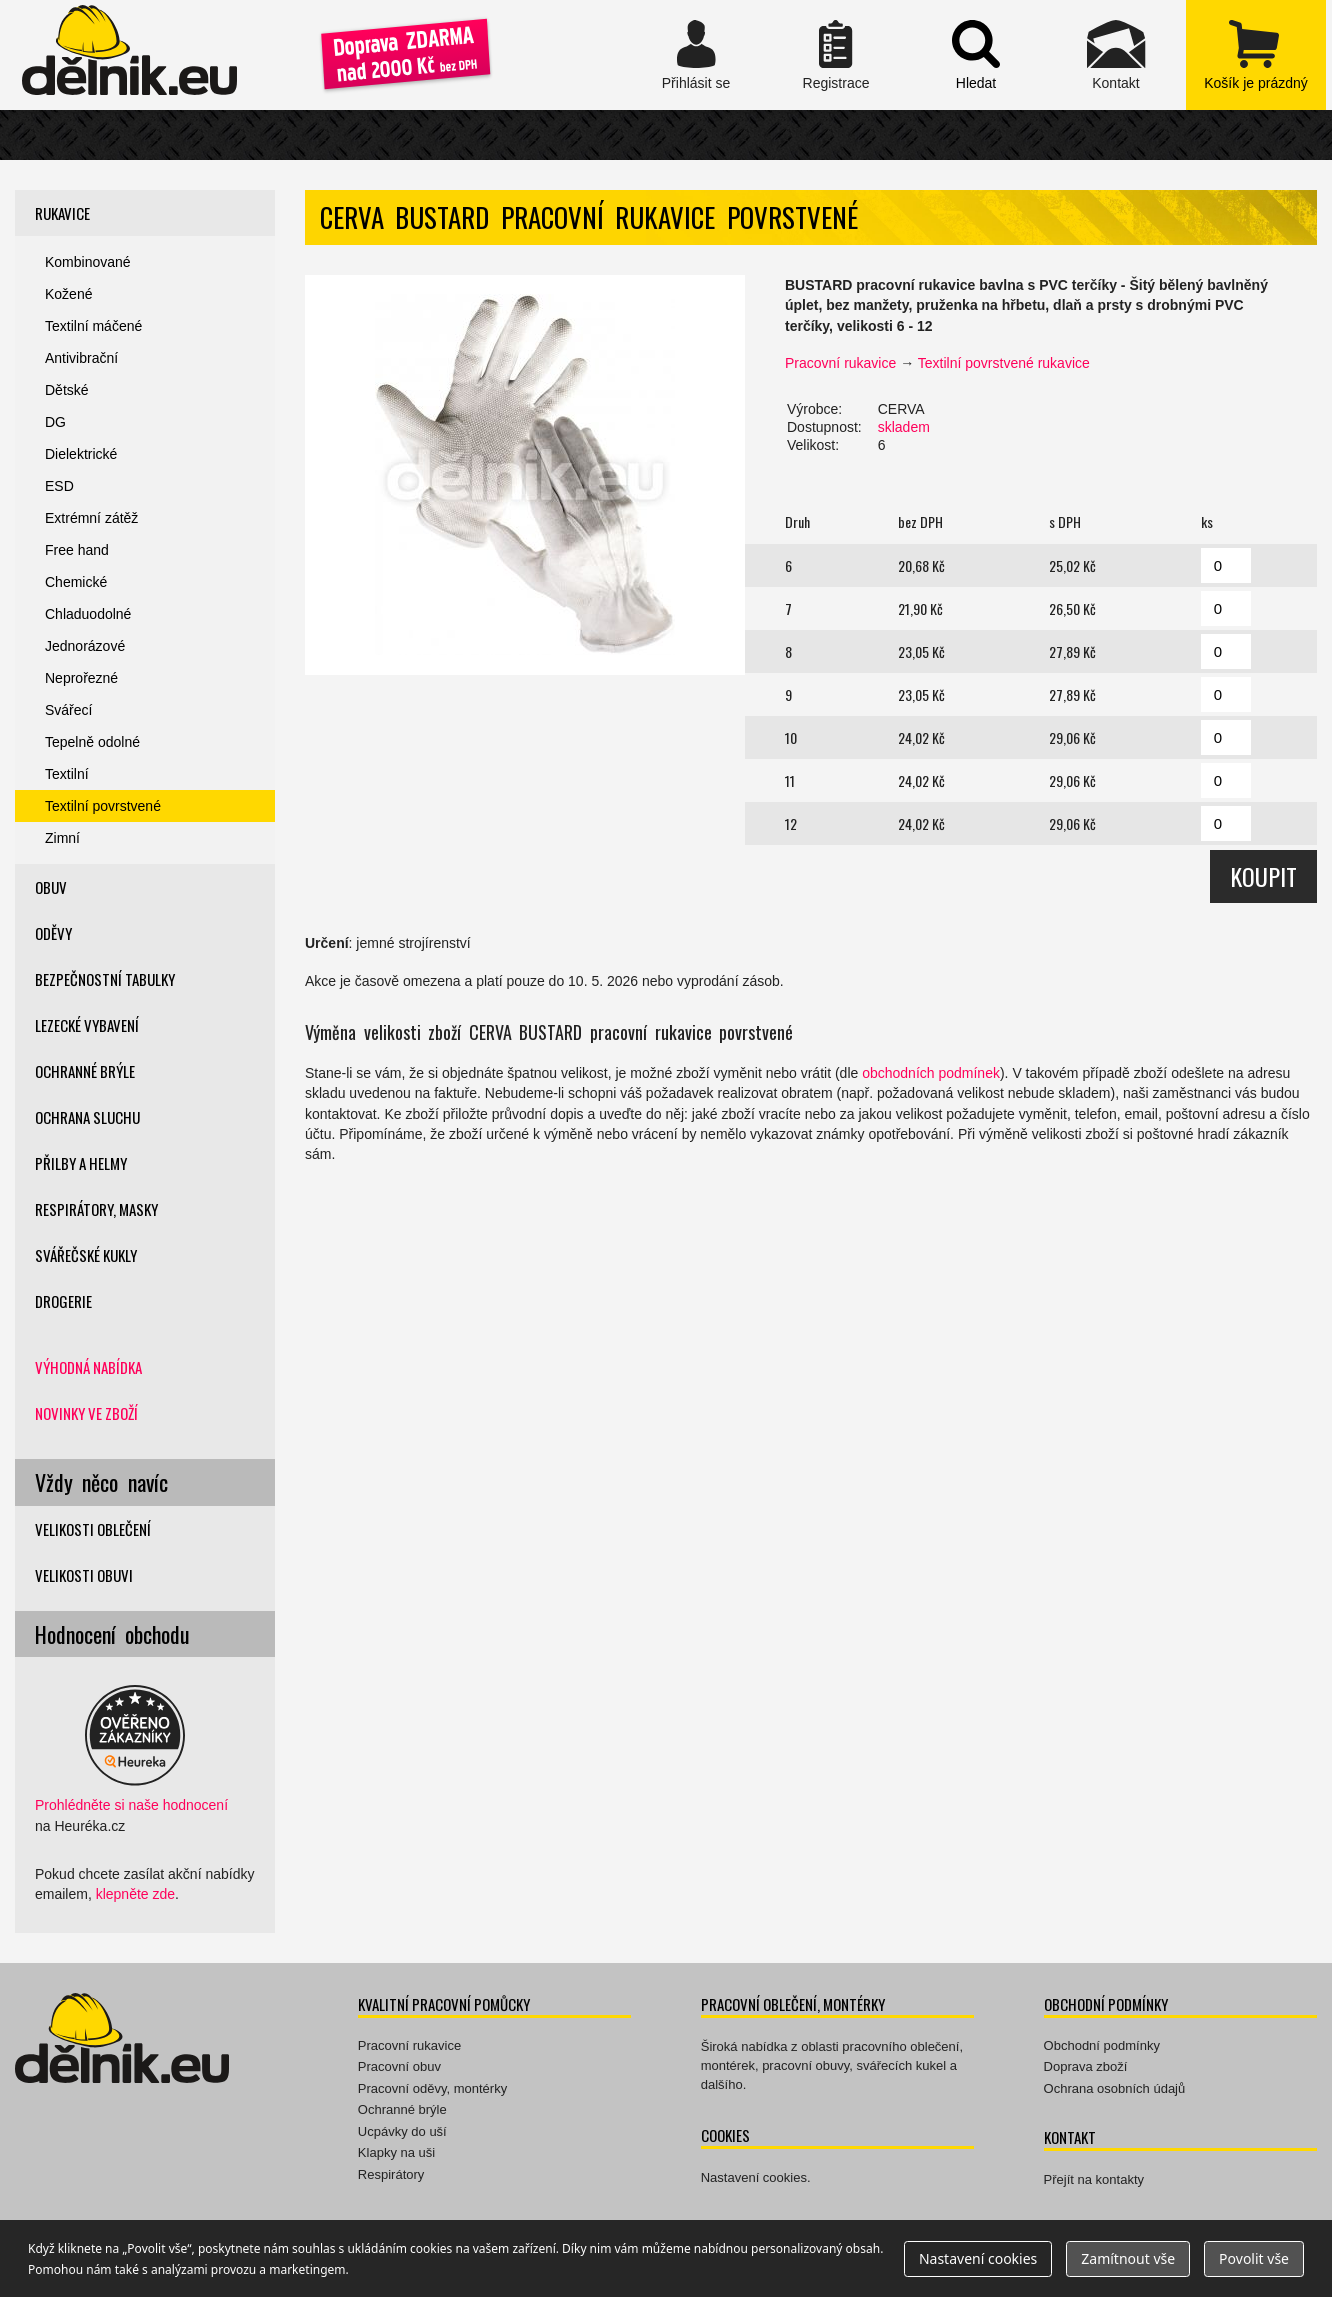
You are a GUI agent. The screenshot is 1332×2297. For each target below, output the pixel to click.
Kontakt (1116, 55)
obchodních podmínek (931, 1073)
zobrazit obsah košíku (1256, 55)
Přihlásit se (696, 55)
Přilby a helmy (81, 1163)
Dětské (67, 390)
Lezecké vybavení (87, 1025)
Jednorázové (85, 646)
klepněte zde (135, 1894)
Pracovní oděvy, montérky (432, 2088)
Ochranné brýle (85, 1071)
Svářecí (68, 710)
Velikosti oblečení (93, 1529)
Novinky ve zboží (86, 1413)
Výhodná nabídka (88, 1367)
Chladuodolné (88, 614)
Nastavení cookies (754, 2177)
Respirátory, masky (96, 1209)
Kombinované (88, 262)
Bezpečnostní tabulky (105, 979)
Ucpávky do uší (402, 2131)
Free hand (77, 550)
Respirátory (391, 2174)
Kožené (68, 294)
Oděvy (53, 933)
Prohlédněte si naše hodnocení (131, 1805)
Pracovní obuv (399, 2066)
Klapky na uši (396, 2152)
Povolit (1254, 2258)
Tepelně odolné (92, 742)
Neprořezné (81, 678)
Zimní (62, 838)
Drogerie (63, 1301)
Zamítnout (1128, 2258)
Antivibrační (81, 358)
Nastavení (978, 2258)
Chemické (76, 582)
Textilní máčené (93, 326)
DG (55, 422)
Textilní (67, 774)
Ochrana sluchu (87, 1117)
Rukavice (62, 213)
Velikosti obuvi (84, 1575)
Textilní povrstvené (103, 806)
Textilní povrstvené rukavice (1004, 363)
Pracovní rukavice (840, 363)
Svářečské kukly (86, 1255)
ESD (59, 486)
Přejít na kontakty (1094, 2179)
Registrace (836, 55)
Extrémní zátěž (91, 518)
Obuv (51, 887)
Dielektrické (81, 454)
